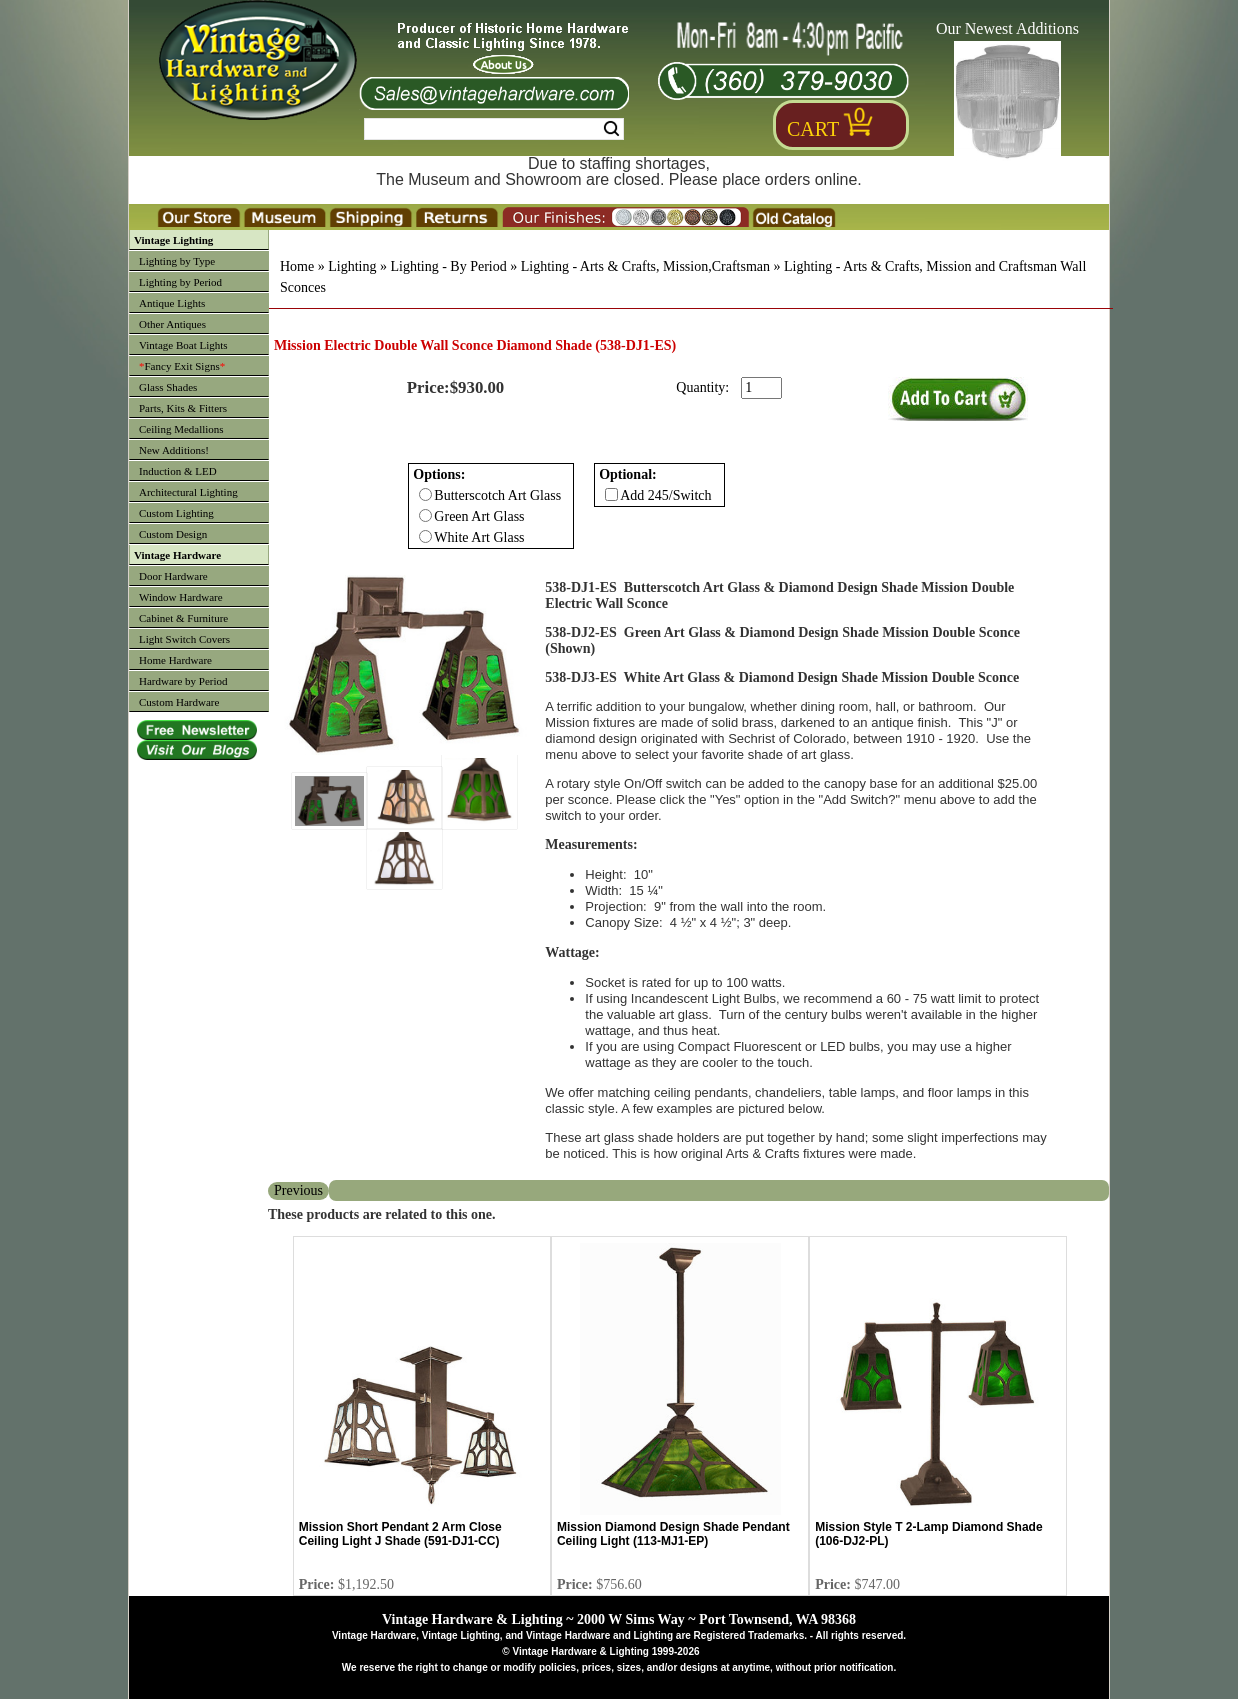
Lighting (352, 266)
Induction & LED (178, 471)
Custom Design (173, 534)
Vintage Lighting (173, 240)
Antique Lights (172, 303)
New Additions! (174, 450)
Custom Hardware (179, 702)
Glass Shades (168, 387)
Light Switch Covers (184, 639)
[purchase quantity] (761, 388)
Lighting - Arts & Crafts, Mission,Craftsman (645, 266)
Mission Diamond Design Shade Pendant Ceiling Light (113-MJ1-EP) (673, 1534)
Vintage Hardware (177, 555)
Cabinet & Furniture (183, 618)
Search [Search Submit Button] (611, 129)
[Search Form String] (494, 129)
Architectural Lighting (188, 492)
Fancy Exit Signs (182, 366)
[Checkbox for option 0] (425, 494)
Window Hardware (181, 597)
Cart (813, 129)
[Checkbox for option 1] (611, 494)
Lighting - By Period (448, 266)
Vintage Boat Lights (183, 345)
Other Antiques (172, 324)
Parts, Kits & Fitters (183, 408)
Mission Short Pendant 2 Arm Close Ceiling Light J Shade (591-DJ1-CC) (400, 1534)
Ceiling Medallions (181, 429)
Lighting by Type (177, 261)
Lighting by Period (180, 282)
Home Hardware (175, 660)
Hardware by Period (183, 681)
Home (297, 266)
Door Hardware (173, 576)
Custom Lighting (176, 513)
